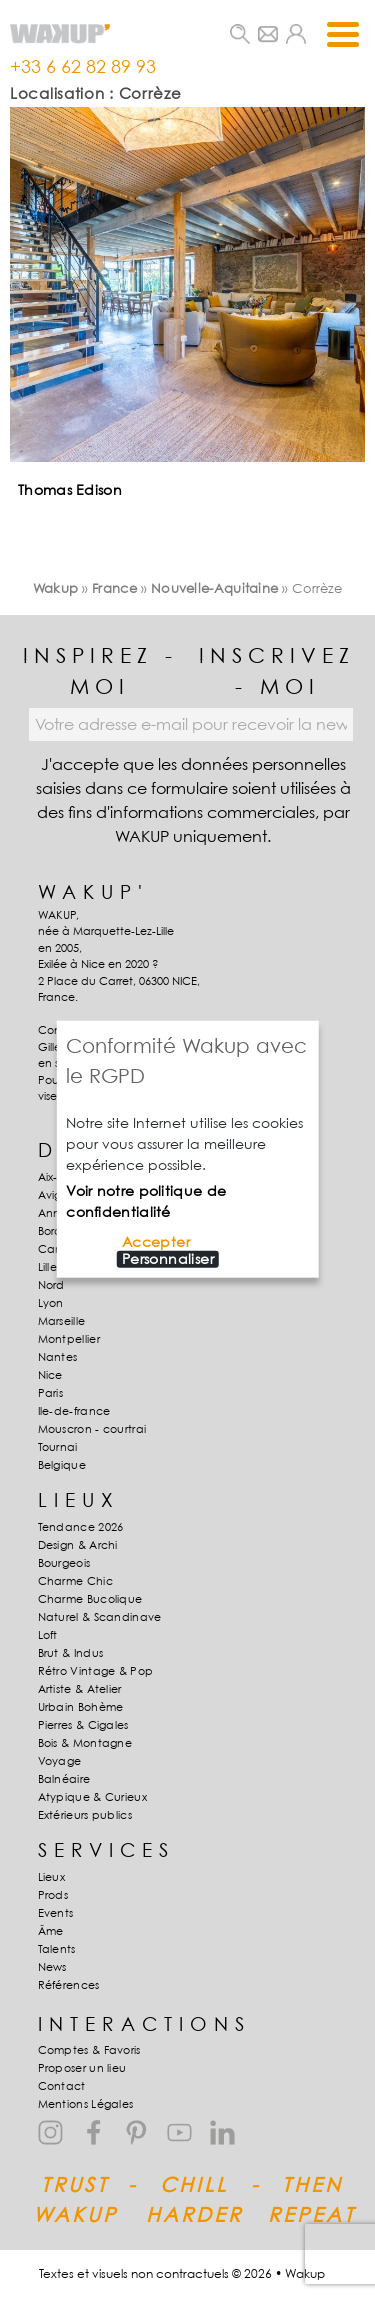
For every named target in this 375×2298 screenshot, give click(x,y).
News (52, 1967)
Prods (53, 1895)
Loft (48, 1635)
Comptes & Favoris (89, 2050)
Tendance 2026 (81, 1527)
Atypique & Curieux (92, 1797)
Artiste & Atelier (80, 1689)
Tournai (58, 1447)
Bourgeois (64, 1563)
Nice (50, 1375)
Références (69, 1985)
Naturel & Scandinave (100, 1617)
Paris (51, 1393)
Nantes (58, 1357)
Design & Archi (78, 1545)
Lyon (51, 1303)
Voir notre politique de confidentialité (146, 1201)
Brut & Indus (71, 1653)
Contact (62, 2086)
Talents (57, 1949)
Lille (48, 1267)
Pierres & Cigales (83, 1725)
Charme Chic (75, 1581)
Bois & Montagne (85, 1743)
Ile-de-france (74, 1411)
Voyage (60, 1761)
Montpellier (69, 1339)
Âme (51, 1931)
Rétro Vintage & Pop (96, 1671)
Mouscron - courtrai (92, 1429)
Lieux (52, 1877)
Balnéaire (64, 1779)
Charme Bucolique (90, 1599)
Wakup (56, 588)
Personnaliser (168, 1259)
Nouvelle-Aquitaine (214, 588)
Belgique (62, 1465)
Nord (51, 1285)
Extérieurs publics (85, 1815)
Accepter (156, 1242)
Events (56, 1913)
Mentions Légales (86, 2104)
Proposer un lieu (82, 2068)
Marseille (62, 1321)
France (114, 588)
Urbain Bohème (81, 1707)
